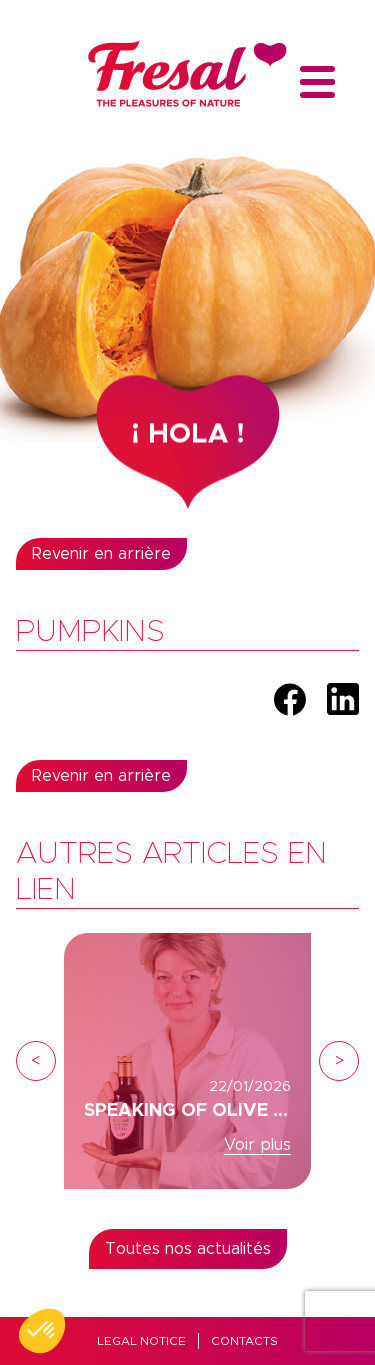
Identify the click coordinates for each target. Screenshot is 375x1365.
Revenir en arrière (101, 554)
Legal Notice (141, 1341)
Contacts (244, 1341)
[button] (42, 1331)
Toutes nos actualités (188, 1249)
